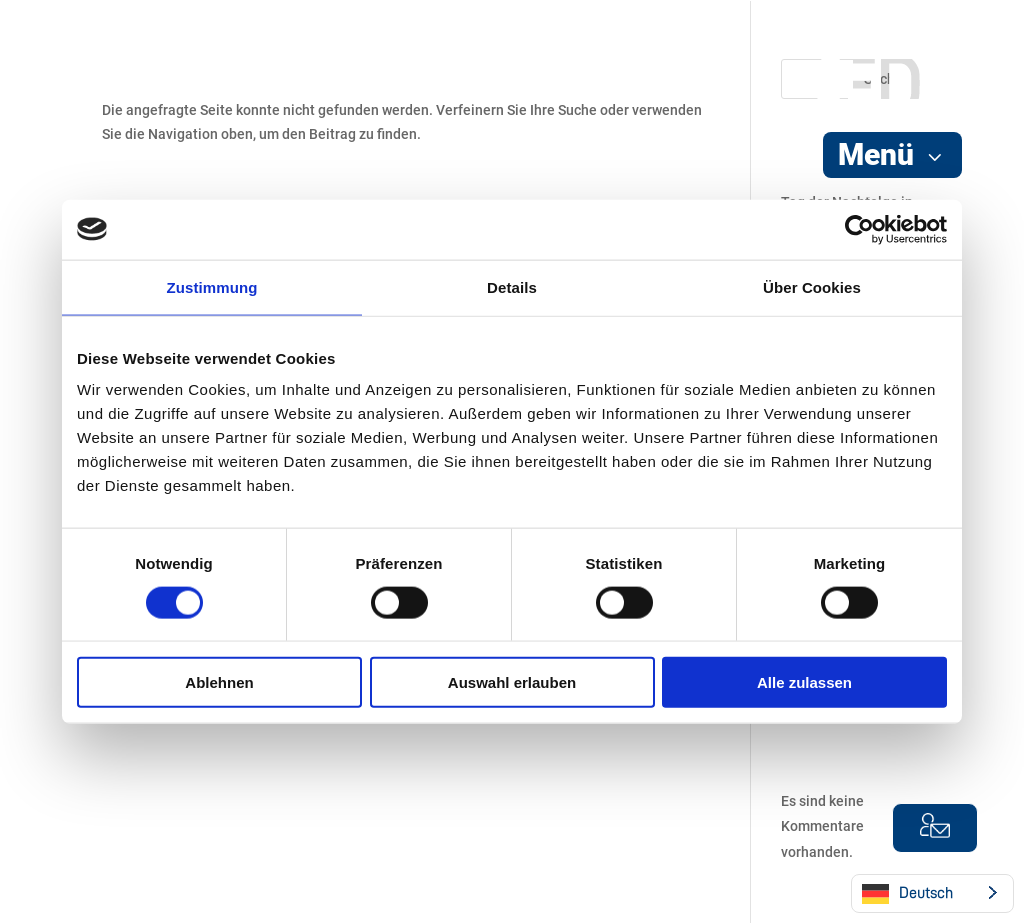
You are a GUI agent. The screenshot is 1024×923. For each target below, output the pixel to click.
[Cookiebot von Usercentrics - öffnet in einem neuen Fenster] (859, 229)
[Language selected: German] (932, 893)
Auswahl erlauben (512, 682)
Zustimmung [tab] (212, 286)
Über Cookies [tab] (812, 286)
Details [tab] (512, 286)
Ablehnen (219, 682)
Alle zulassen (804, 682)
